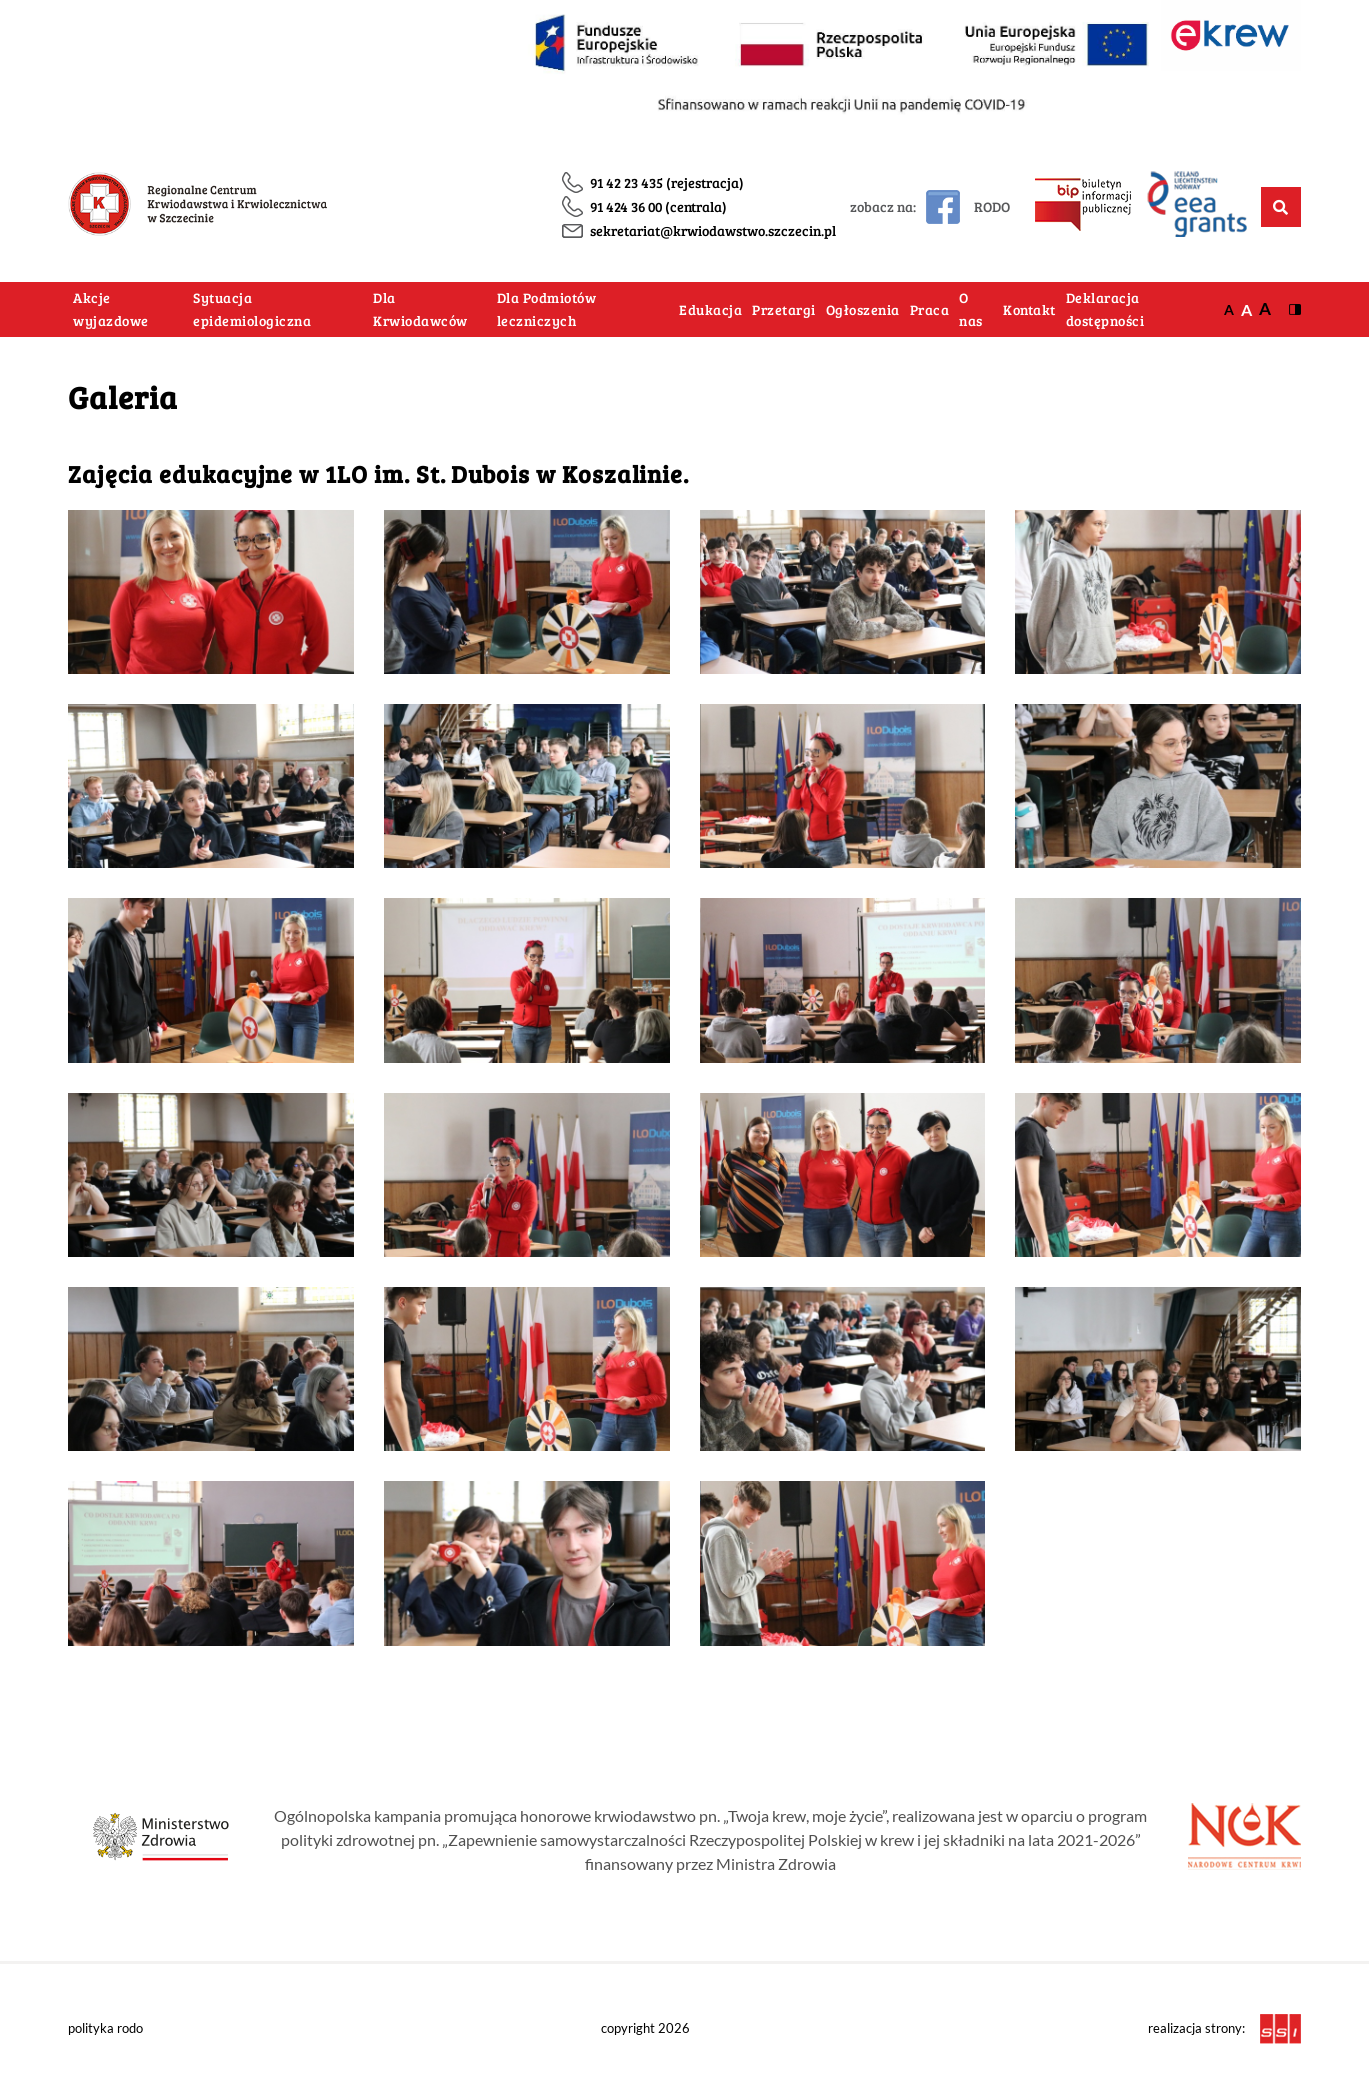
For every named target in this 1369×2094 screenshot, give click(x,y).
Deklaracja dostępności (1105, 309)
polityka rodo (105, 2028)
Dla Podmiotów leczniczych (547, 309)
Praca (930, 309)
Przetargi (784, 309)
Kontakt (1029, 309)
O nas (971, 309)
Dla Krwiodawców (420, 309)
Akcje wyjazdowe (111, 309)
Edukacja (710, 309)
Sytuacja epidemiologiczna (252, 309)
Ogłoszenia (863, 309)
